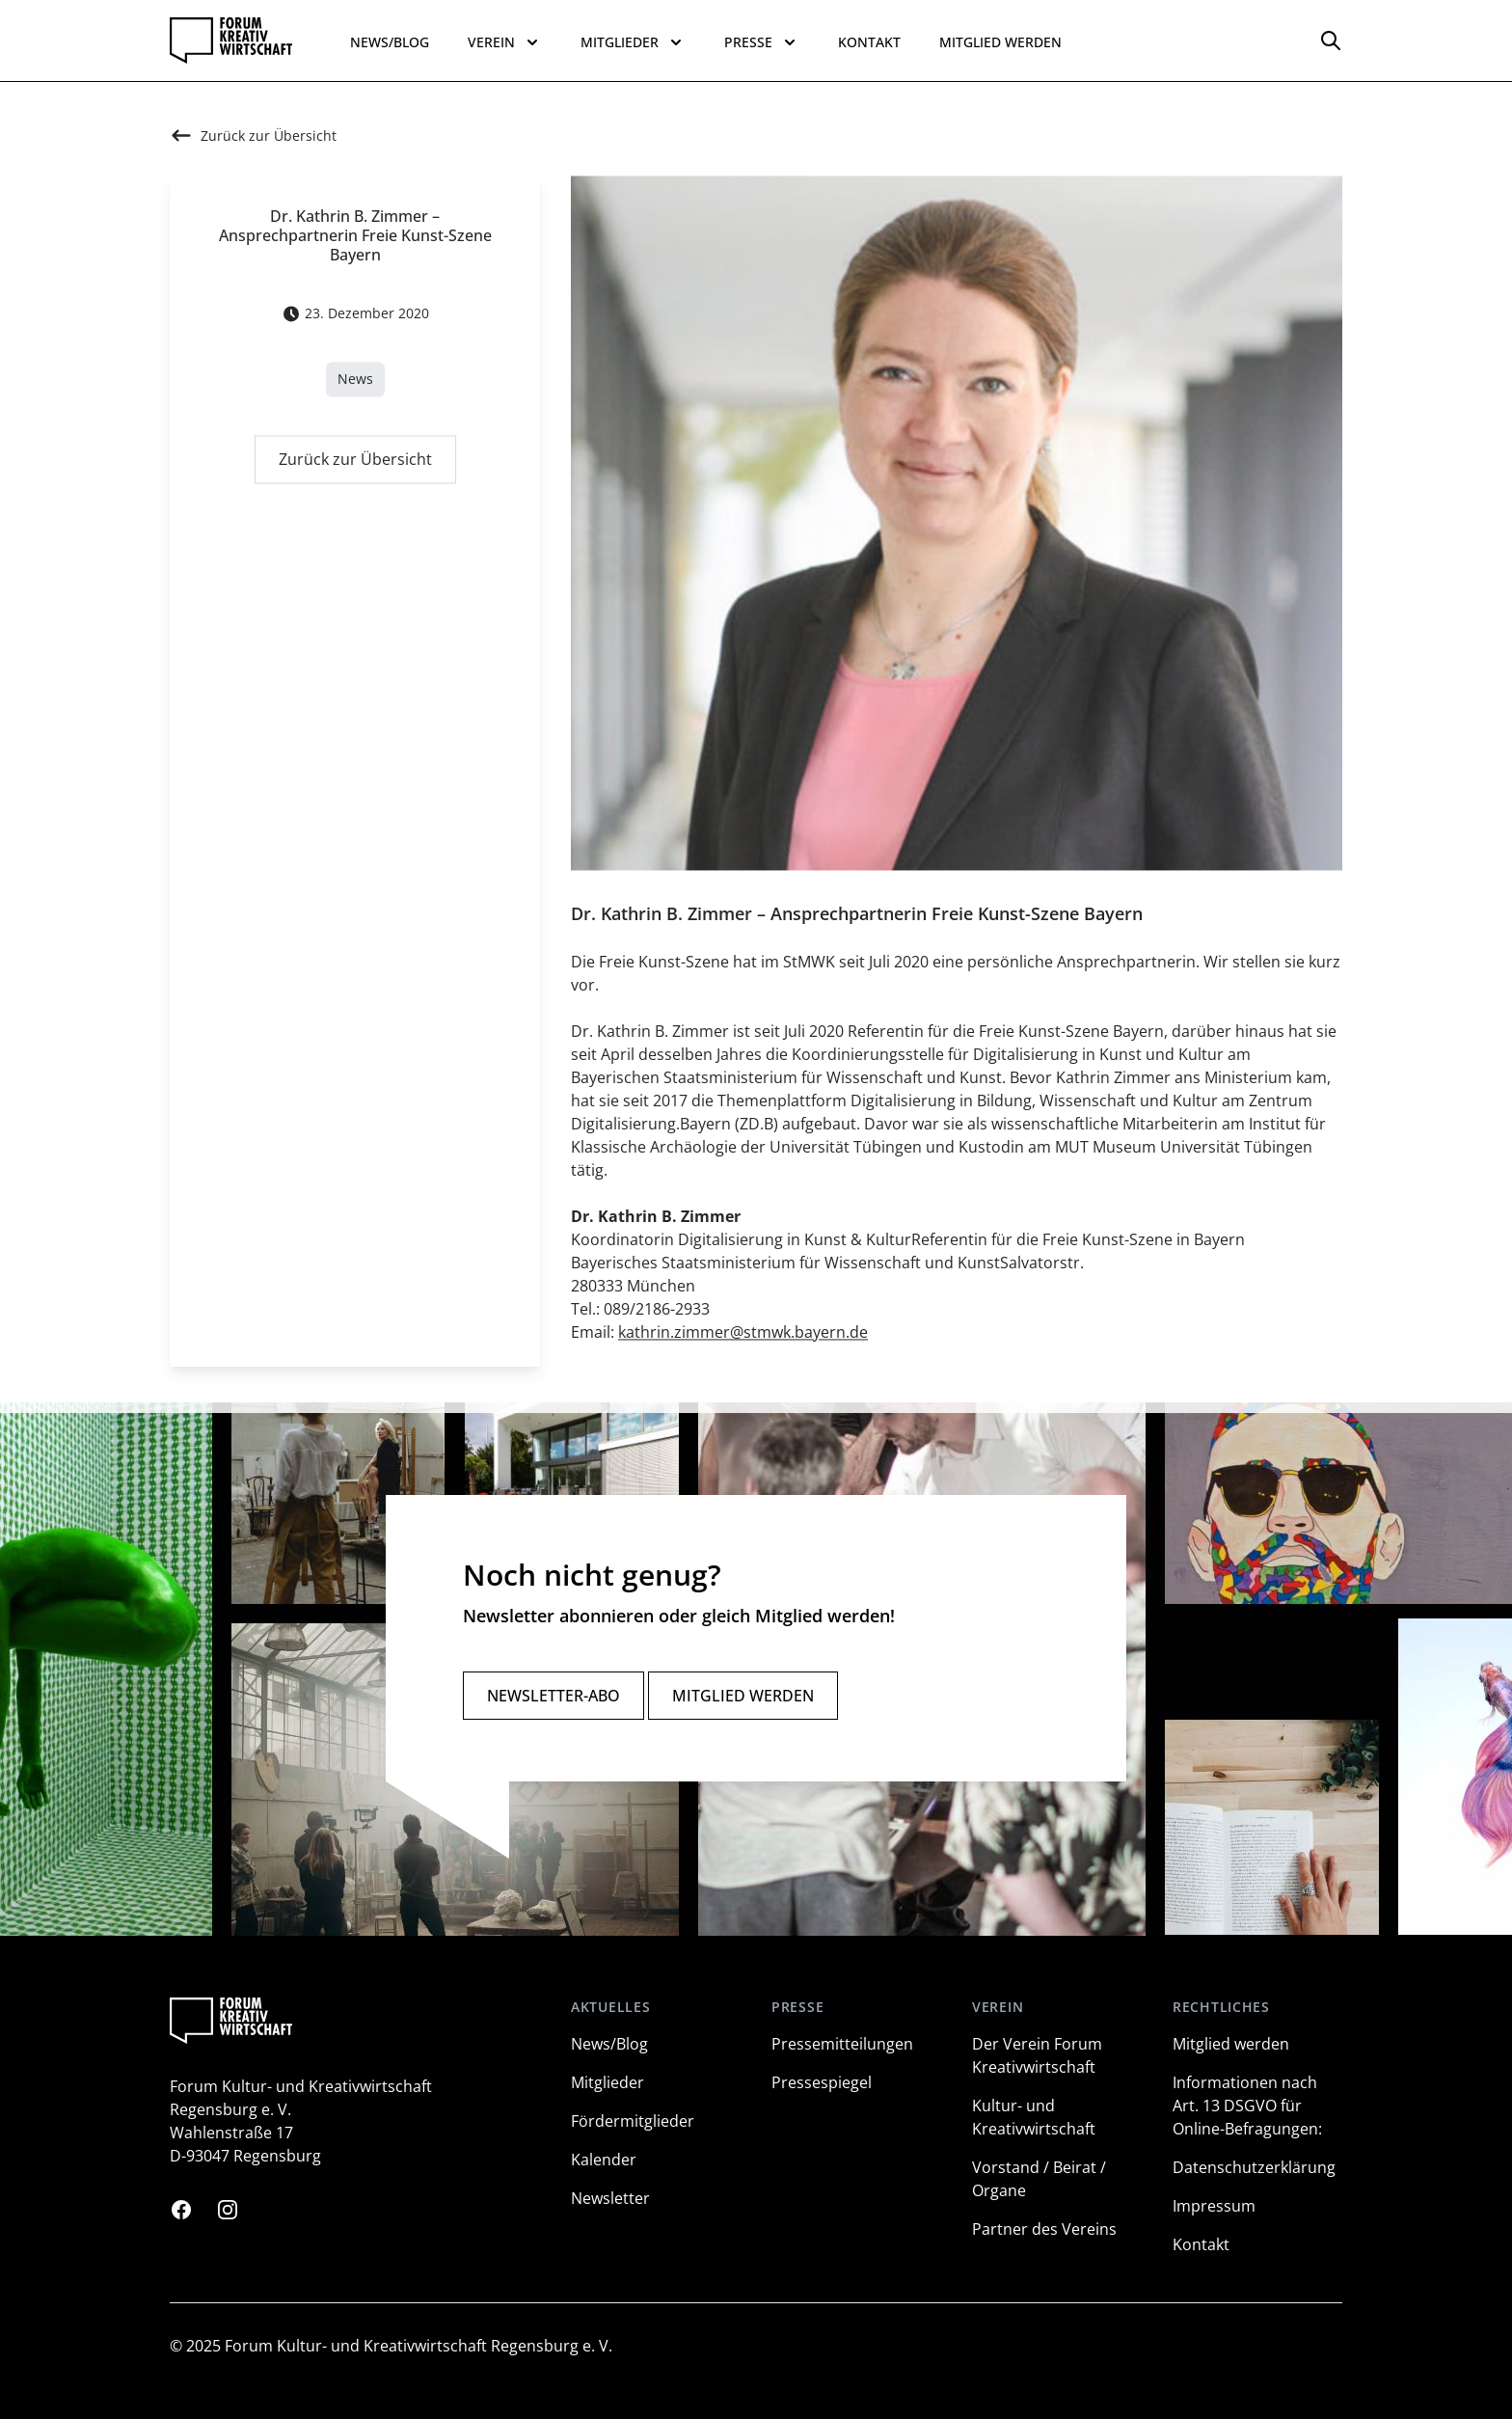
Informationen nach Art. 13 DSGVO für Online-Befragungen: (1247, 2105)
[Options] (1330, 40)
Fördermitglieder (632, 2121)
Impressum (1214, 2205)
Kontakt (869, 42)
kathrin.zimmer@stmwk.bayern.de (743, 1336)
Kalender (603, 2159)
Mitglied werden (1000, 42)
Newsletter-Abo (553, 1695)
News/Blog (389, 42)
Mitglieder (607, 2082)
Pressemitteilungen (842, 2043)
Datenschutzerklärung (1254, 2167)
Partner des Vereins (1044, 2229)
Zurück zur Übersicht (355, 464)
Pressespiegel (821, 2082)
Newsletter (610, 2198)
